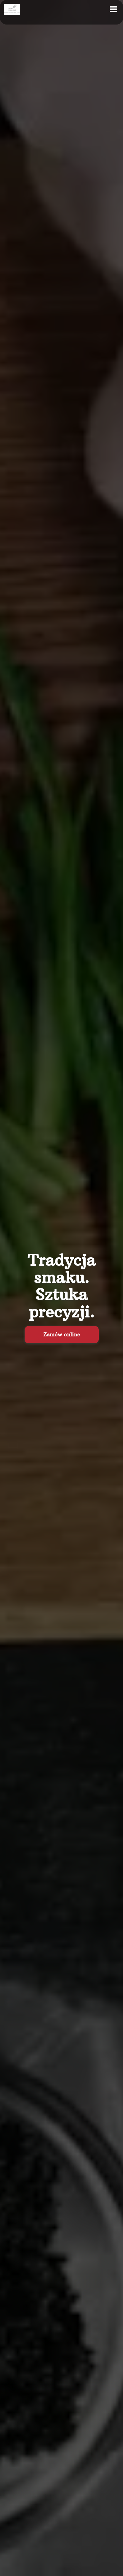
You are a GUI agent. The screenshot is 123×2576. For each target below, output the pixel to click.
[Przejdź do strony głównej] (12, 9)
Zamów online (61, 1334)
